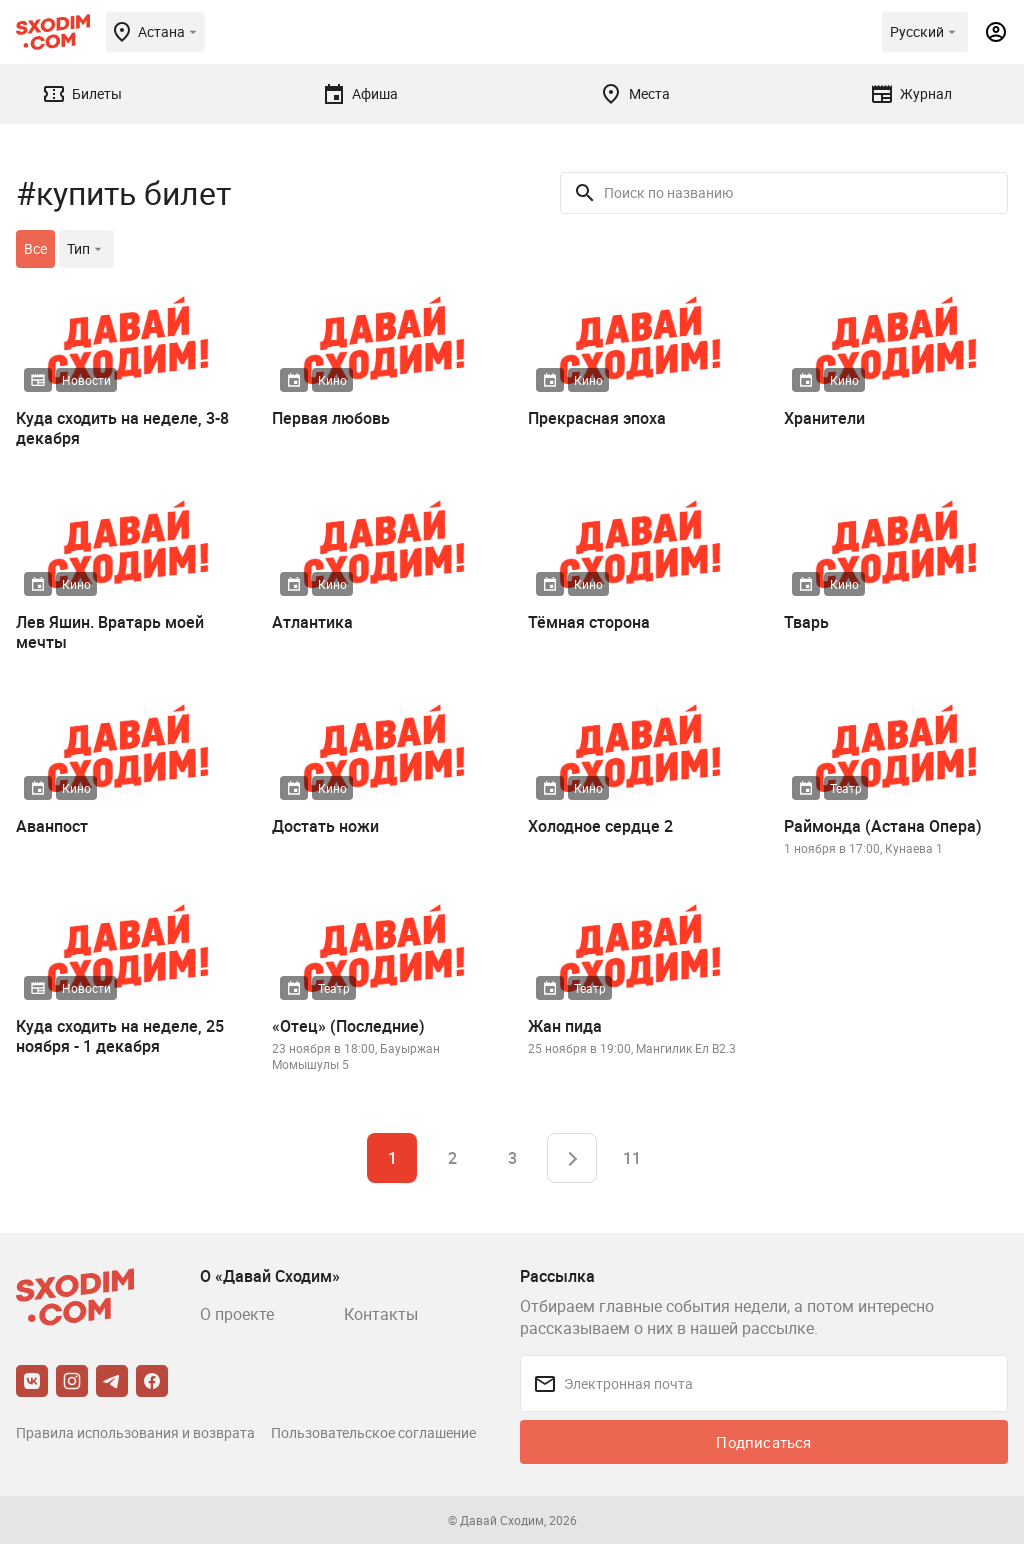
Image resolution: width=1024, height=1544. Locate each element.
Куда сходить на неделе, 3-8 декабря (122, 428)
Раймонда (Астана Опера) (883, 826)
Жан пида (565, 1026)
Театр (846, 788)
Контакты (381, 1314)
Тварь (806, 622)
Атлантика (312, 622)
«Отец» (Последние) (348, 1026)
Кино (332, 380)
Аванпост (52, 826)
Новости (86, 380)
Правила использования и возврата (135, 1432)
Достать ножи (325, 826)
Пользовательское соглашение (373, 1432)
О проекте (237, 1314)
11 (632, 1158)
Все (35, 248)
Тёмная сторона (589, 622)
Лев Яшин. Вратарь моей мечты (110, 632)
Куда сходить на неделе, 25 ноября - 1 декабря (120, 1036)
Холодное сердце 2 (600, 826)
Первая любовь (331, 418)
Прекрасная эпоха (597, 418)
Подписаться (763, 1442)
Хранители (824, 418)
